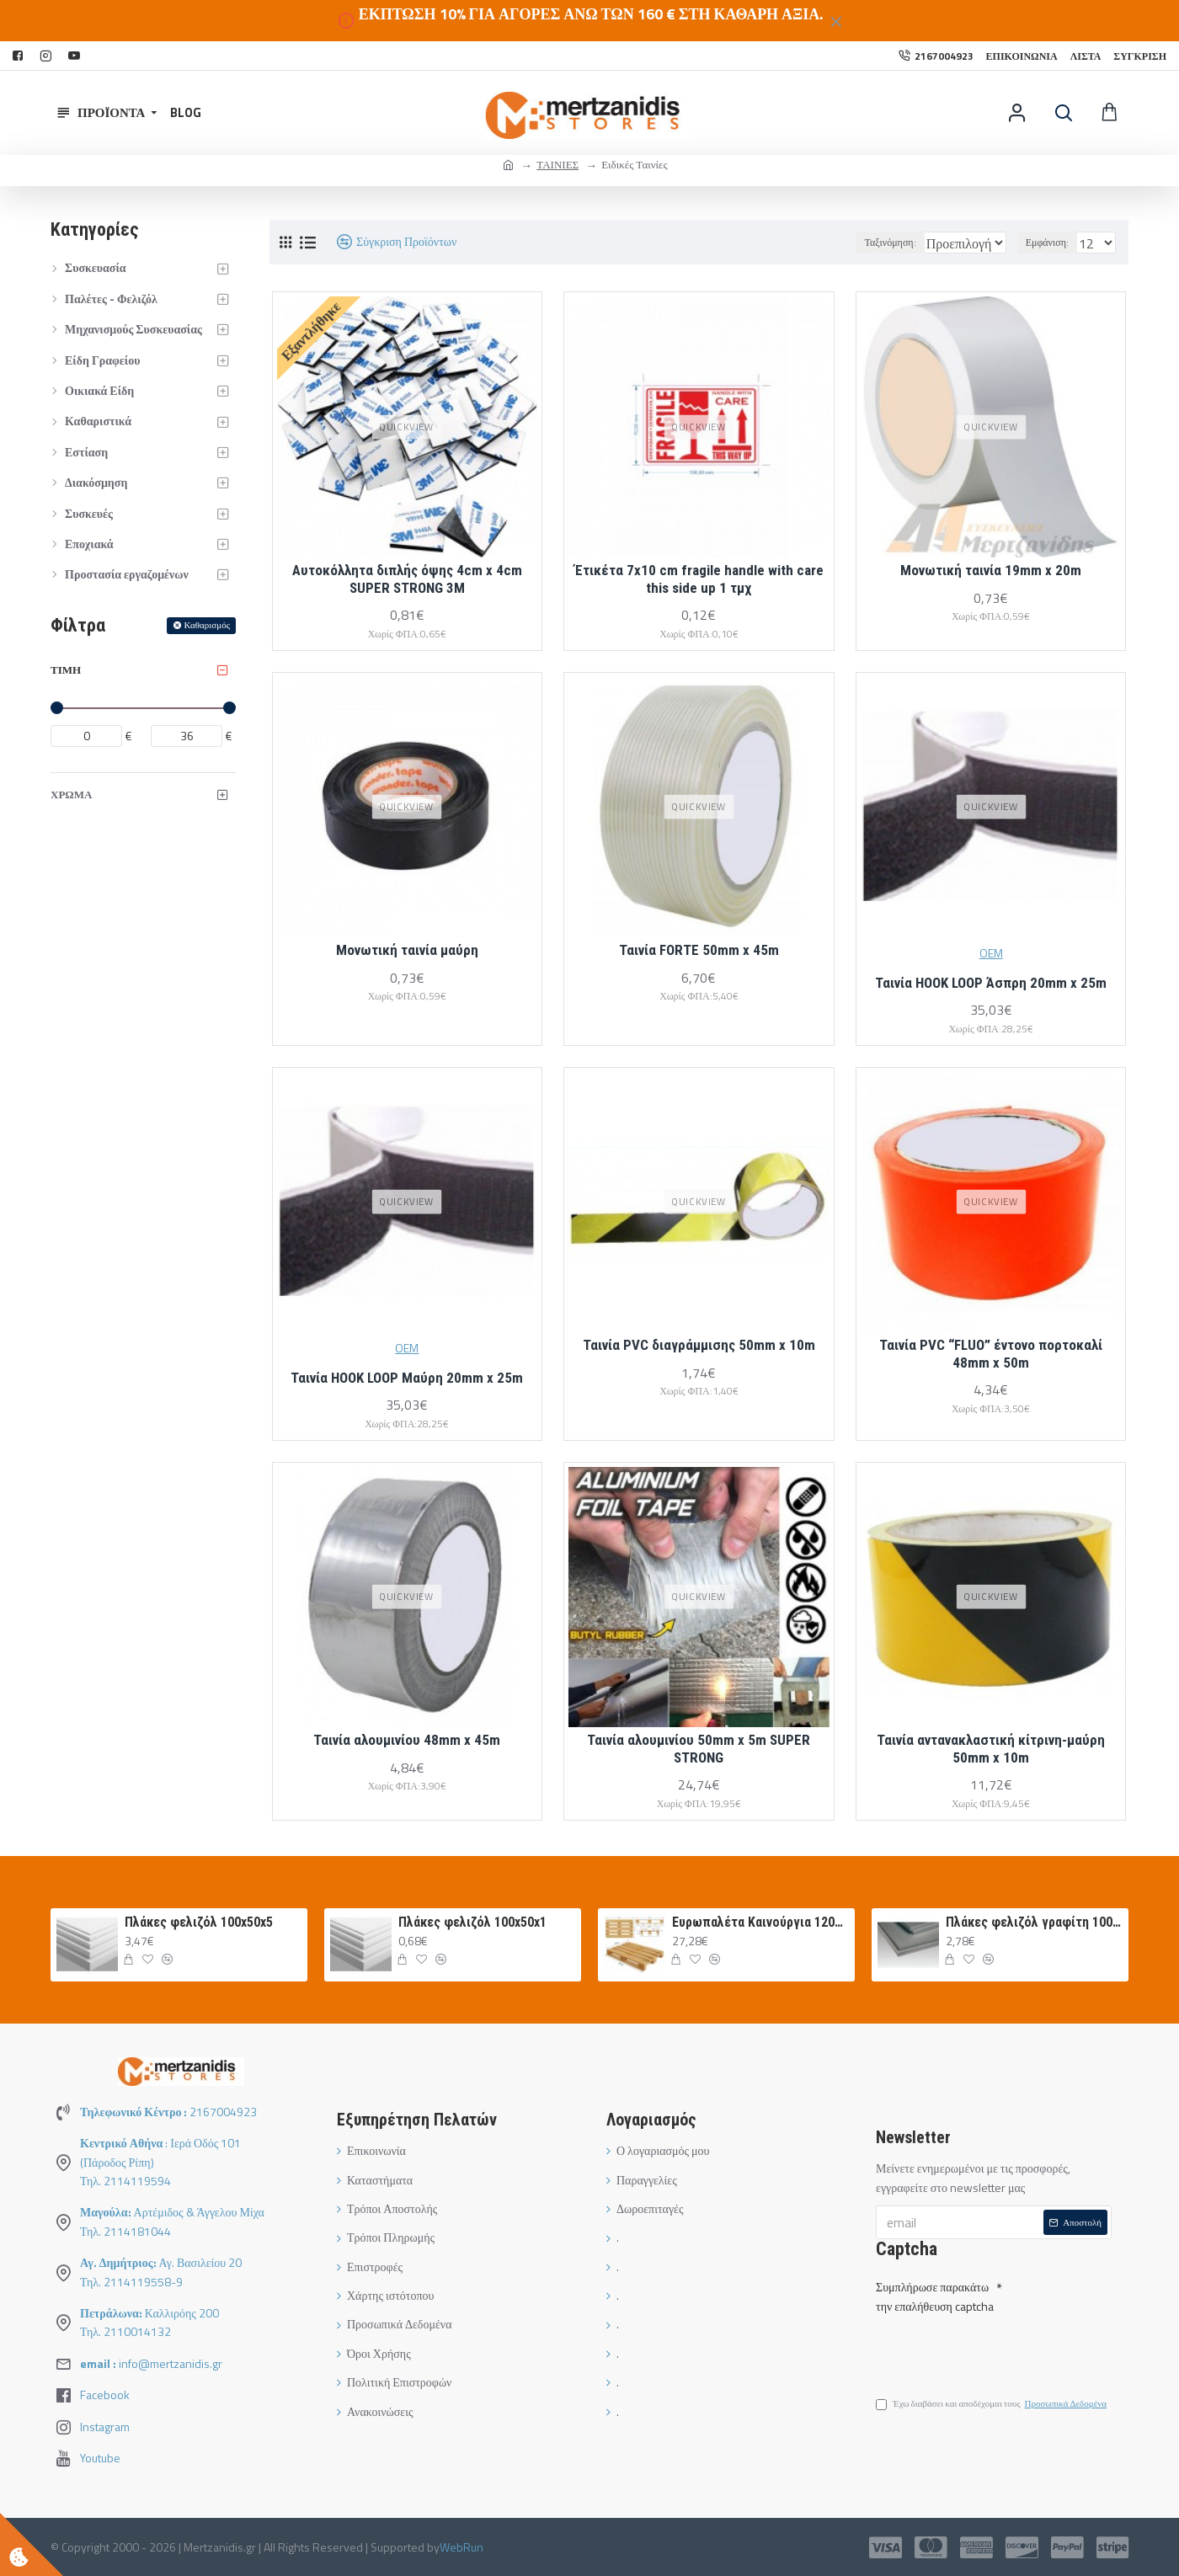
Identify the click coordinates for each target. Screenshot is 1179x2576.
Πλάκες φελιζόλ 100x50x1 (472, 1922)
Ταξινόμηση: (846, 242)
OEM (991, 953)
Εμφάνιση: (1052, 242)
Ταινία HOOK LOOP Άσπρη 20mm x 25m (991, 982)
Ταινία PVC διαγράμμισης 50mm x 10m (699, 1344)
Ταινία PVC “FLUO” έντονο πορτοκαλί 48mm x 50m (990, 1353)
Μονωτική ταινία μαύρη (407, 949)
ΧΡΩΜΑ (71, 794)
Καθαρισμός (207, 625)
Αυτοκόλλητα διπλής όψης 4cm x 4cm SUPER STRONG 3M (407, 578)
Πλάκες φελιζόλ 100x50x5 (199, 1922)
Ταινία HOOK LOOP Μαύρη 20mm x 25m (407, 1377)
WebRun (461, 2547)
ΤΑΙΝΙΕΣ (557, 164)
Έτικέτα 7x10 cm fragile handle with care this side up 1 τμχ (699, 578)
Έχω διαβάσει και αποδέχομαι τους (992, 2406)
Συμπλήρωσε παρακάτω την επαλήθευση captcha (935, 2293)
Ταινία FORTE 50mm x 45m (699, 949)
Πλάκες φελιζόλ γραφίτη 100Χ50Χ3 (1034, 1922)
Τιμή (66, 669)
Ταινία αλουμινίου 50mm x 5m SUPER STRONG (698, 1748)
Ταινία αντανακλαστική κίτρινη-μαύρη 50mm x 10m (991, 1748)
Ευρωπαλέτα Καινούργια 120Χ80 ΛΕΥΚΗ (760, 1922)
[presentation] (994, 2347)
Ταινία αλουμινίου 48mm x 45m (406, 1739)
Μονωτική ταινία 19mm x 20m (990, 570)
